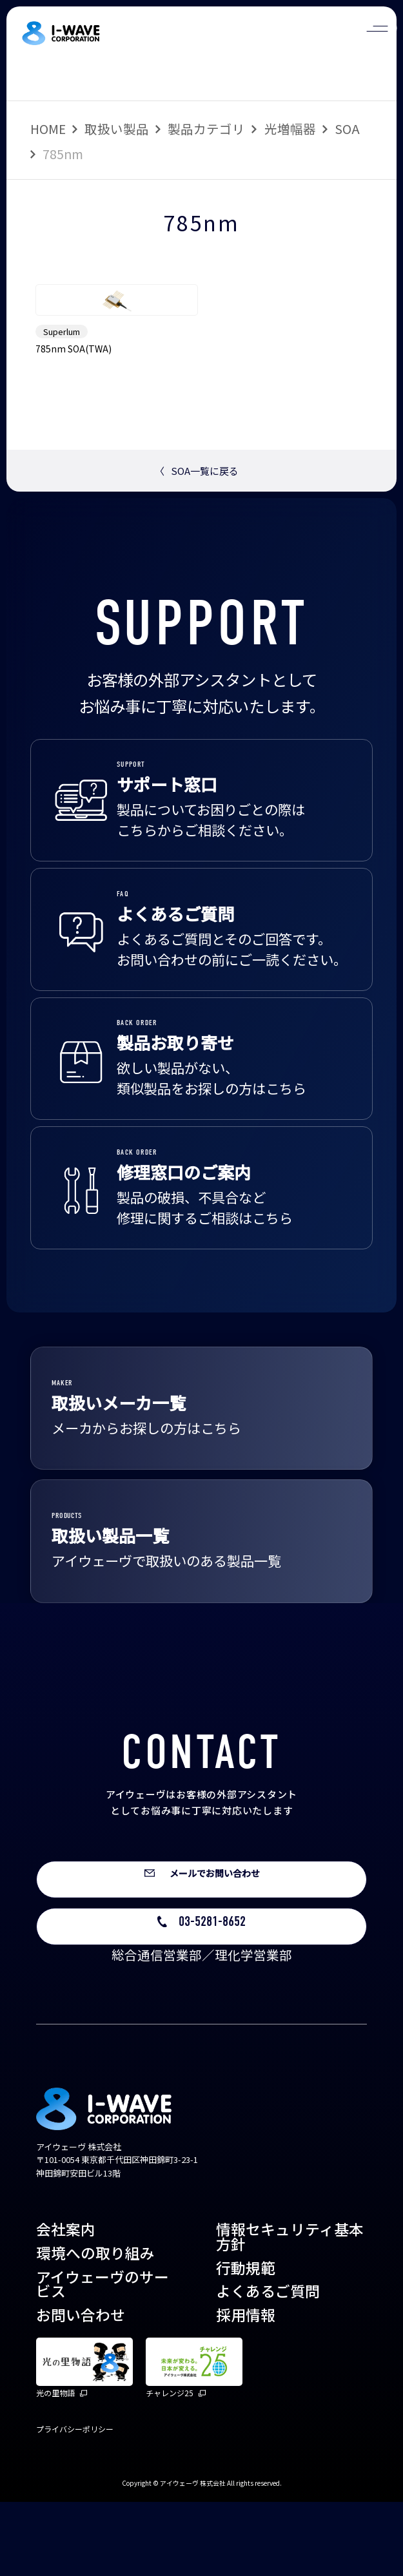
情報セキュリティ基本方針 (290, 2310)
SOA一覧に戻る (197, 533)
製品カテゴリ (206, 128)
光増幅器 (290, 128)
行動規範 (245, 2341)
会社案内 (65, 2303)
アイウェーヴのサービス (102, 2358)
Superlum (61, 393)
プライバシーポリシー (74, 2502)
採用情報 (245, 2388)
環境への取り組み (95, 2326)
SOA (347, 128)
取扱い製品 (116, 128)
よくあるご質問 (268, 2365)
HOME (48, 128)
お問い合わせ (80, 2388)
